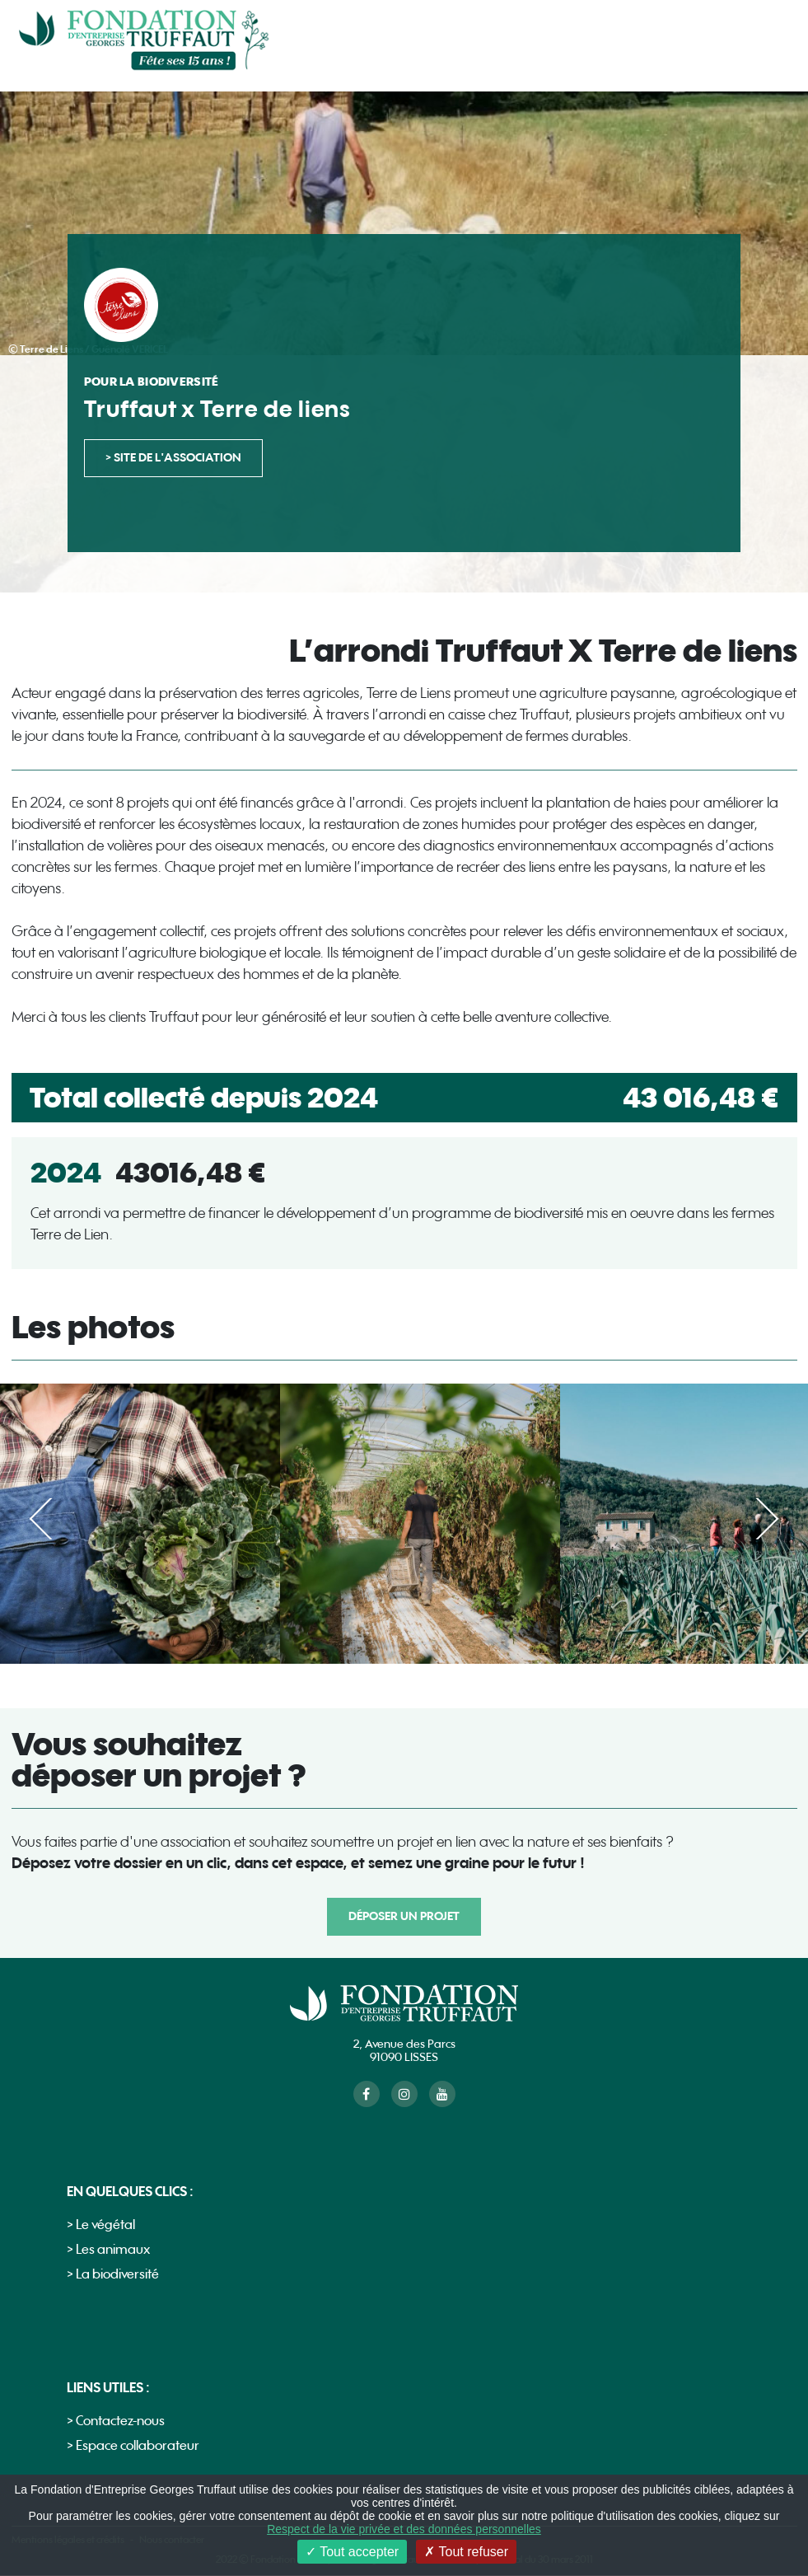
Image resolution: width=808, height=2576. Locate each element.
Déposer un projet (404, 1916)
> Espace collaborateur (133, 2446)
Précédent (51, 1518)
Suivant (756, 1518)
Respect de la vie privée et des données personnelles (404, 2529)
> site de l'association (173, 458)
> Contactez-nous (116, 2421)
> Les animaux (108, 2250)
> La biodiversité (113, 2275)
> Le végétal (101, 2225)
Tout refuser (466, 2552)
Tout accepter (352, 2552)
